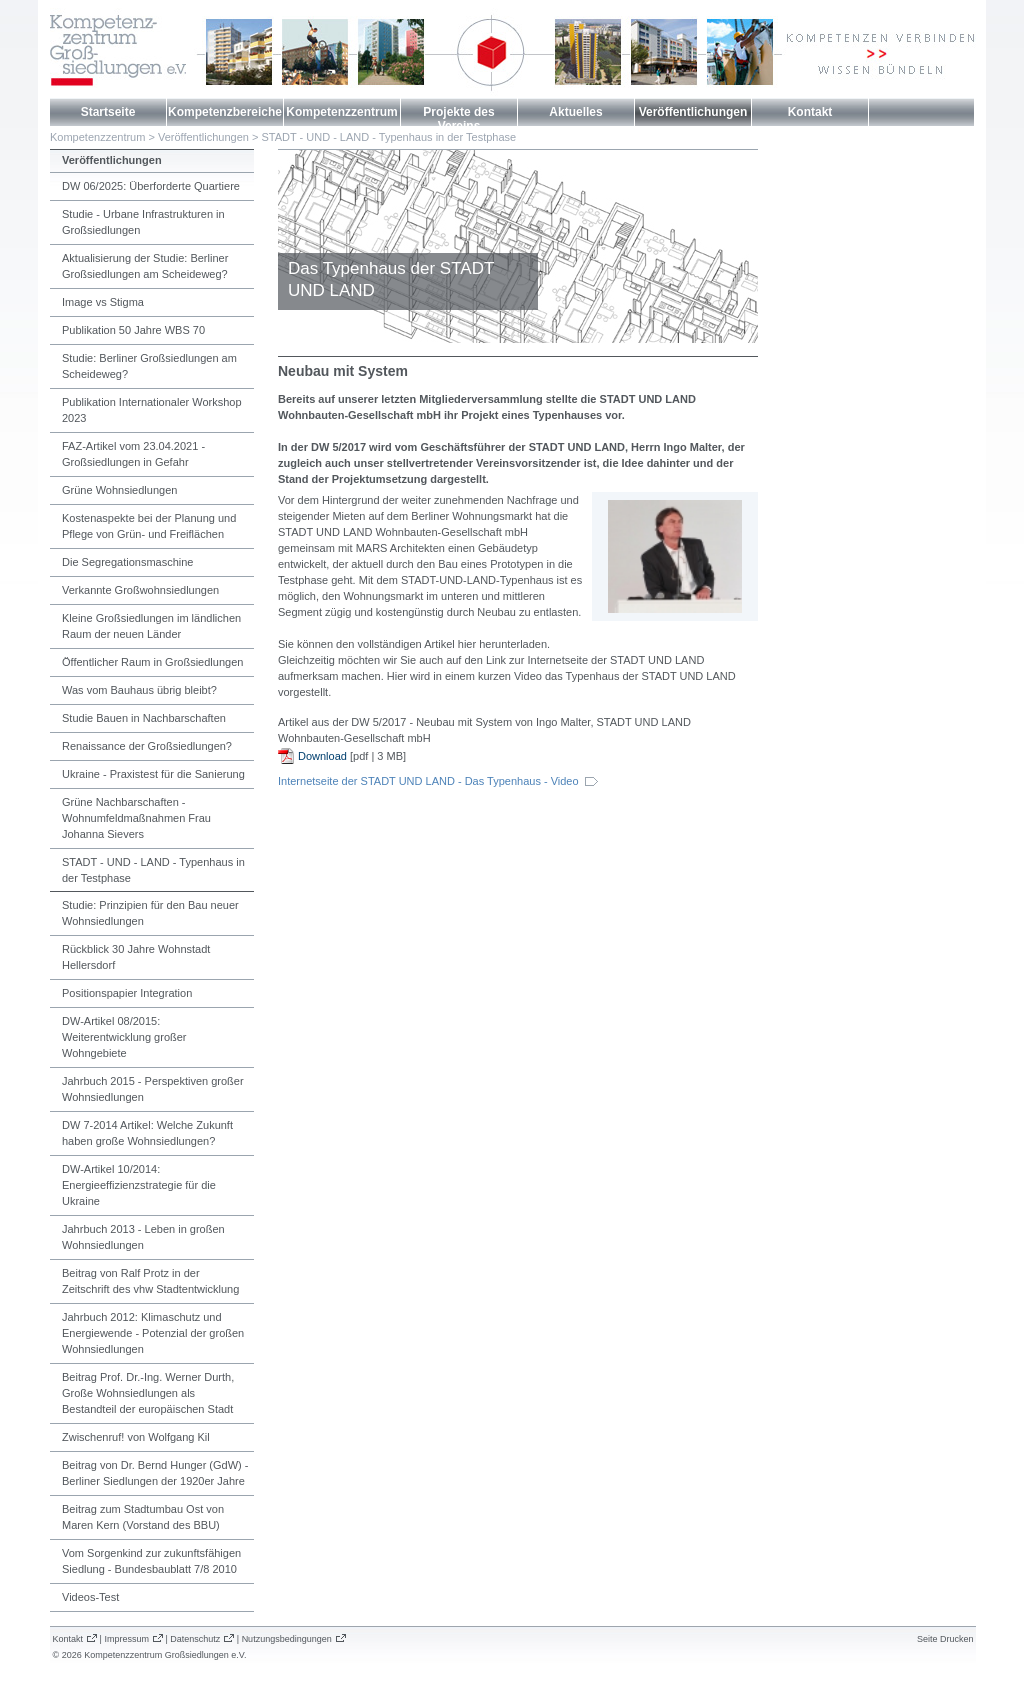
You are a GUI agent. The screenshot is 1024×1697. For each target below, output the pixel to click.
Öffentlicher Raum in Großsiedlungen (152, 662)
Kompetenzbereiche (225, 112)
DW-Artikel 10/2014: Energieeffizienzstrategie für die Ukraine (139, 1185)
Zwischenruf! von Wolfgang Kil (136, 1437)
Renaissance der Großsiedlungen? (147, 746)
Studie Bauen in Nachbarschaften (144, 718)
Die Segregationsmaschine (127, 562)
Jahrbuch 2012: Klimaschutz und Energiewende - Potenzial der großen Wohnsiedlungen (153, 1333)
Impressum (126, 1639)
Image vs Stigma (103, 302)
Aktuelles (575, 112)
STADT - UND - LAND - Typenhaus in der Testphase (388, 137)
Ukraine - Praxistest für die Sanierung (153, 774)
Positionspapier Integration (127, 993)
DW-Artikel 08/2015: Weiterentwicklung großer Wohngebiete (124, 1037)
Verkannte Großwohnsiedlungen (140, 590)
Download (322, 756)
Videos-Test (90, 1597)
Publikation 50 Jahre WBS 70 (133, 330)
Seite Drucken (945, 1639)
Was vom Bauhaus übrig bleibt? (139, 690)
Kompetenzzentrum (341, 112)
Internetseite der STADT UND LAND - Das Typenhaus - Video (428, 781)
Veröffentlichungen (693, 112)
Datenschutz (195, 1639)
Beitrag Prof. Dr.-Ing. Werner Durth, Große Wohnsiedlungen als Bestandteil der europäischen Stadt (148, 1393)
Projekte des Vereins (458, 119)
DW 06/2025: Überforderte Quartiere (151, 186)
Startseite (108, 112)
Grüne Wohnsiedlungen (119, 490)
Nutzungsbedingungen (287, 1639)
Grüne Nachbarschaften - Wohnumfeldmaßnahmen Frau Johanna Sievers (136, 818)
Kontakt (810, 112)
